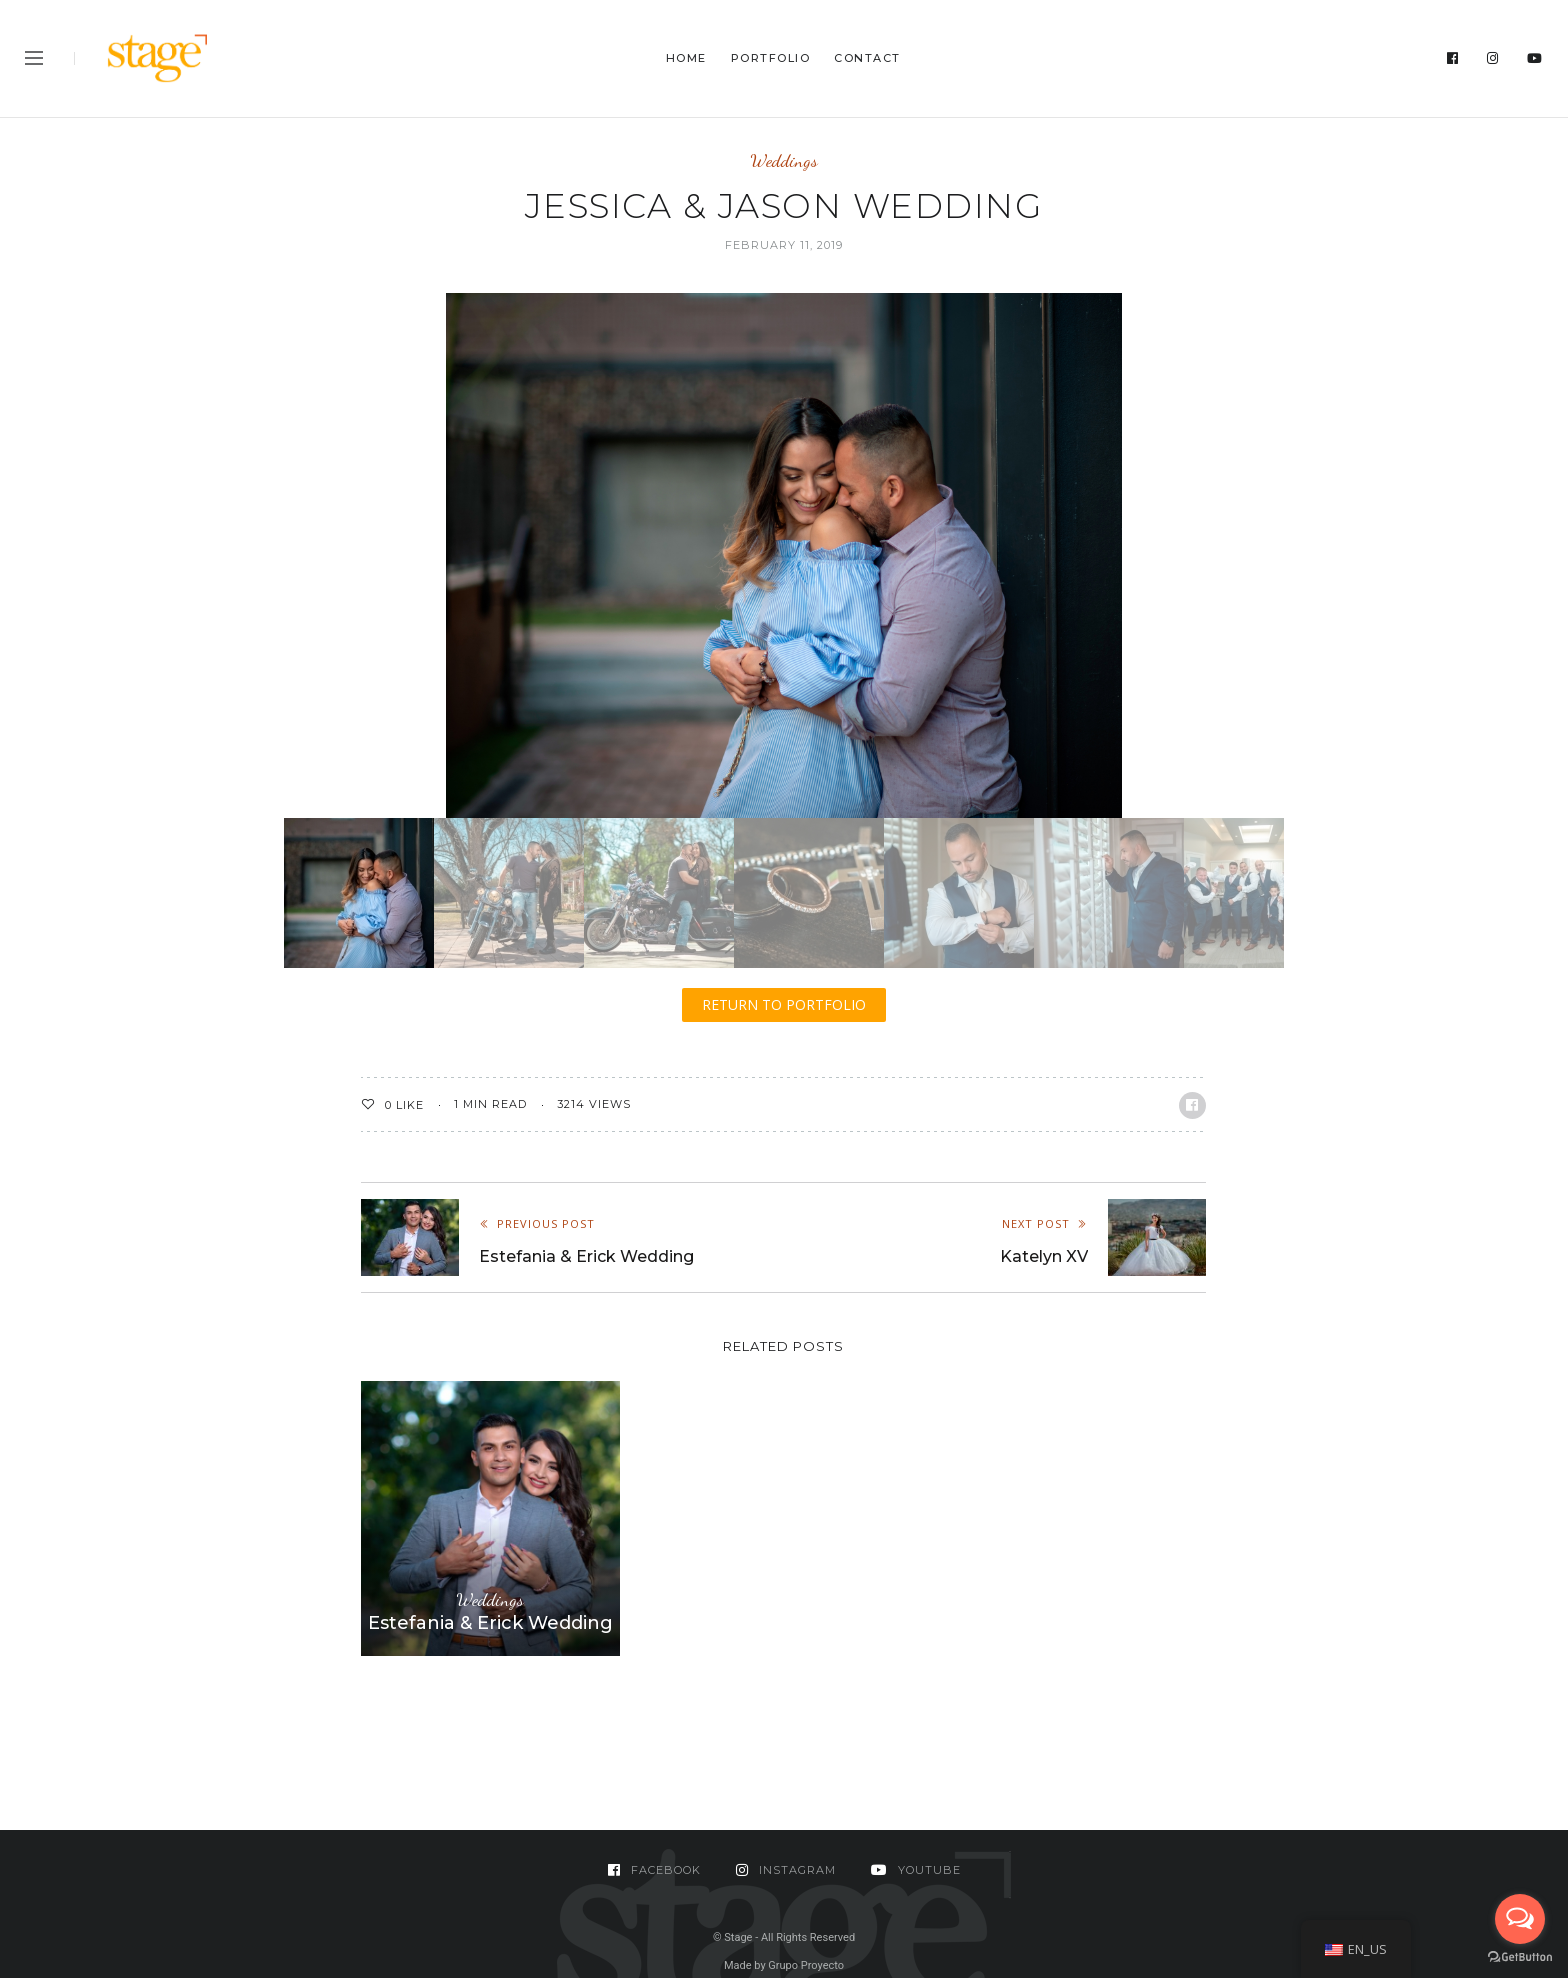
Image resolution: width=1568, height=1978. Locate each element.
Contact (867, 58)
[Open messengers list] (1520, 1919)
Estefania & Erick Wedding (490, 1623)
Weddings (784, 160)
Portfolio (771, 58)
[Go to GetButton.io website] (1520, 1957)
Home (686, 58)
